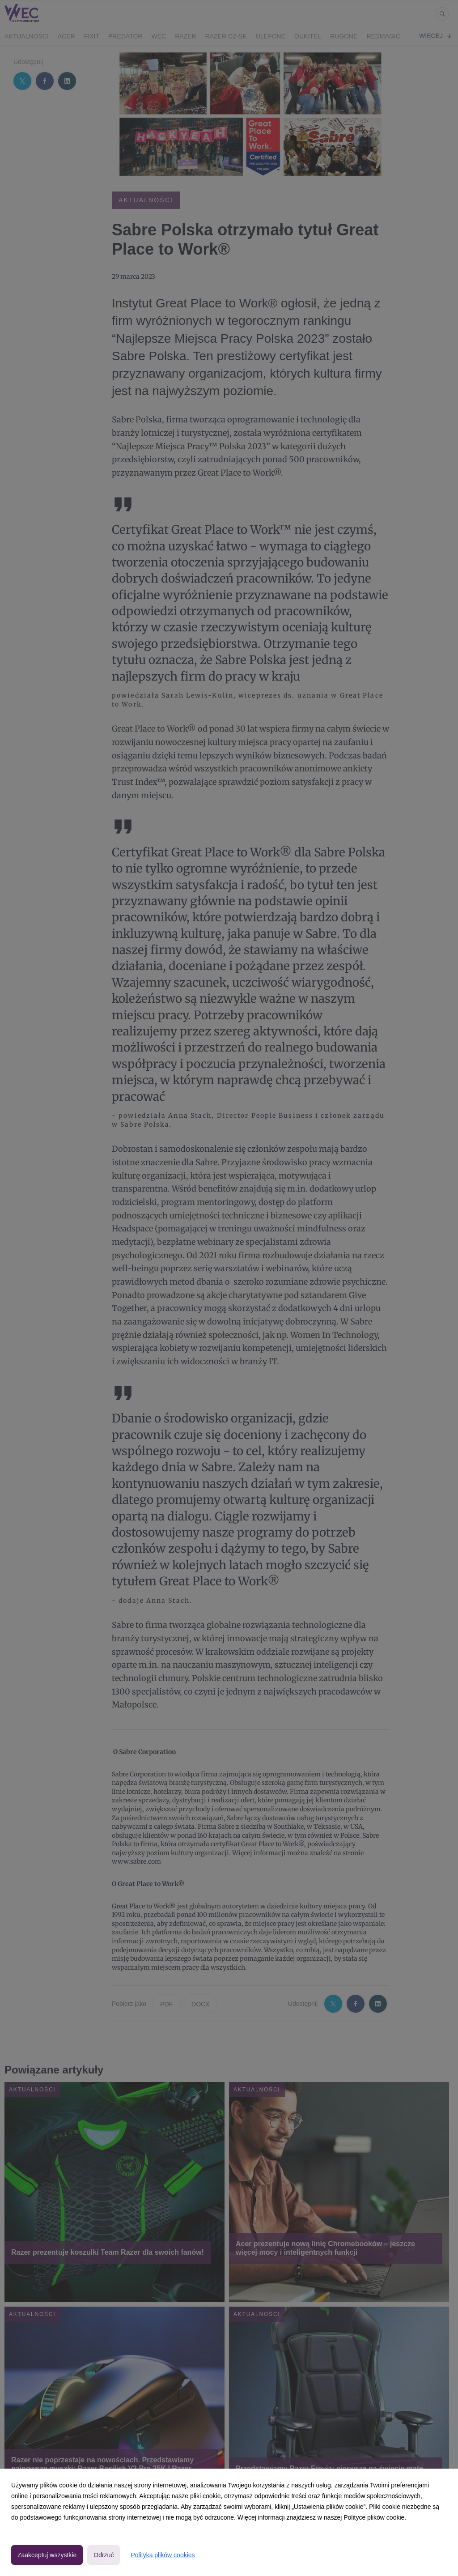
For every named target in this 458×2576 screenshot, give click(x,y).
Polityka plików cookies (163, 2555)
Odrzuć (103, 2555)
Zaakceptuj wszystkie (46, 2555)
